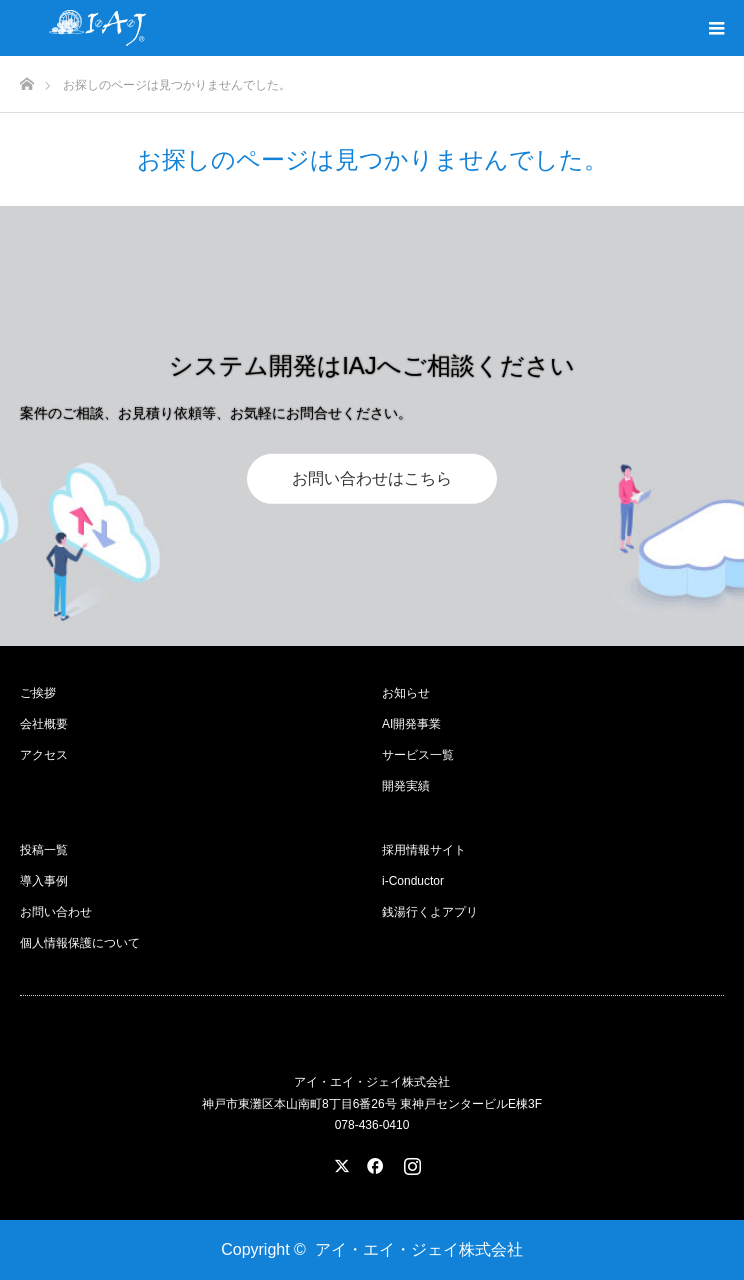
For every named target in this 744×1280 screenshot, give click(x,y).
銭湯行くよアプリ (430, 912)
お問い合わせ (56, 912)
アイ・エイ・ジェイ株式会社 (419, 1249)
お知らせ (406, 693)
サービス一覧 (418, 755)
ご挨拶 (38, 693)
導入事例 (44, 881)
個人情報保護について (80, 943)
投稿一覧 (44, 850)
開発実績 (406, 786)
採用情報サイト (424, 850)
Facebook (372, 1162)
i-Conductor (413, 881)
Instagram (410, 1162)
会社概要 (44, 724)
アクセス (44, 755)
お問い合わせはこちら (372, 477)
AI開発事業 (411, 724)
